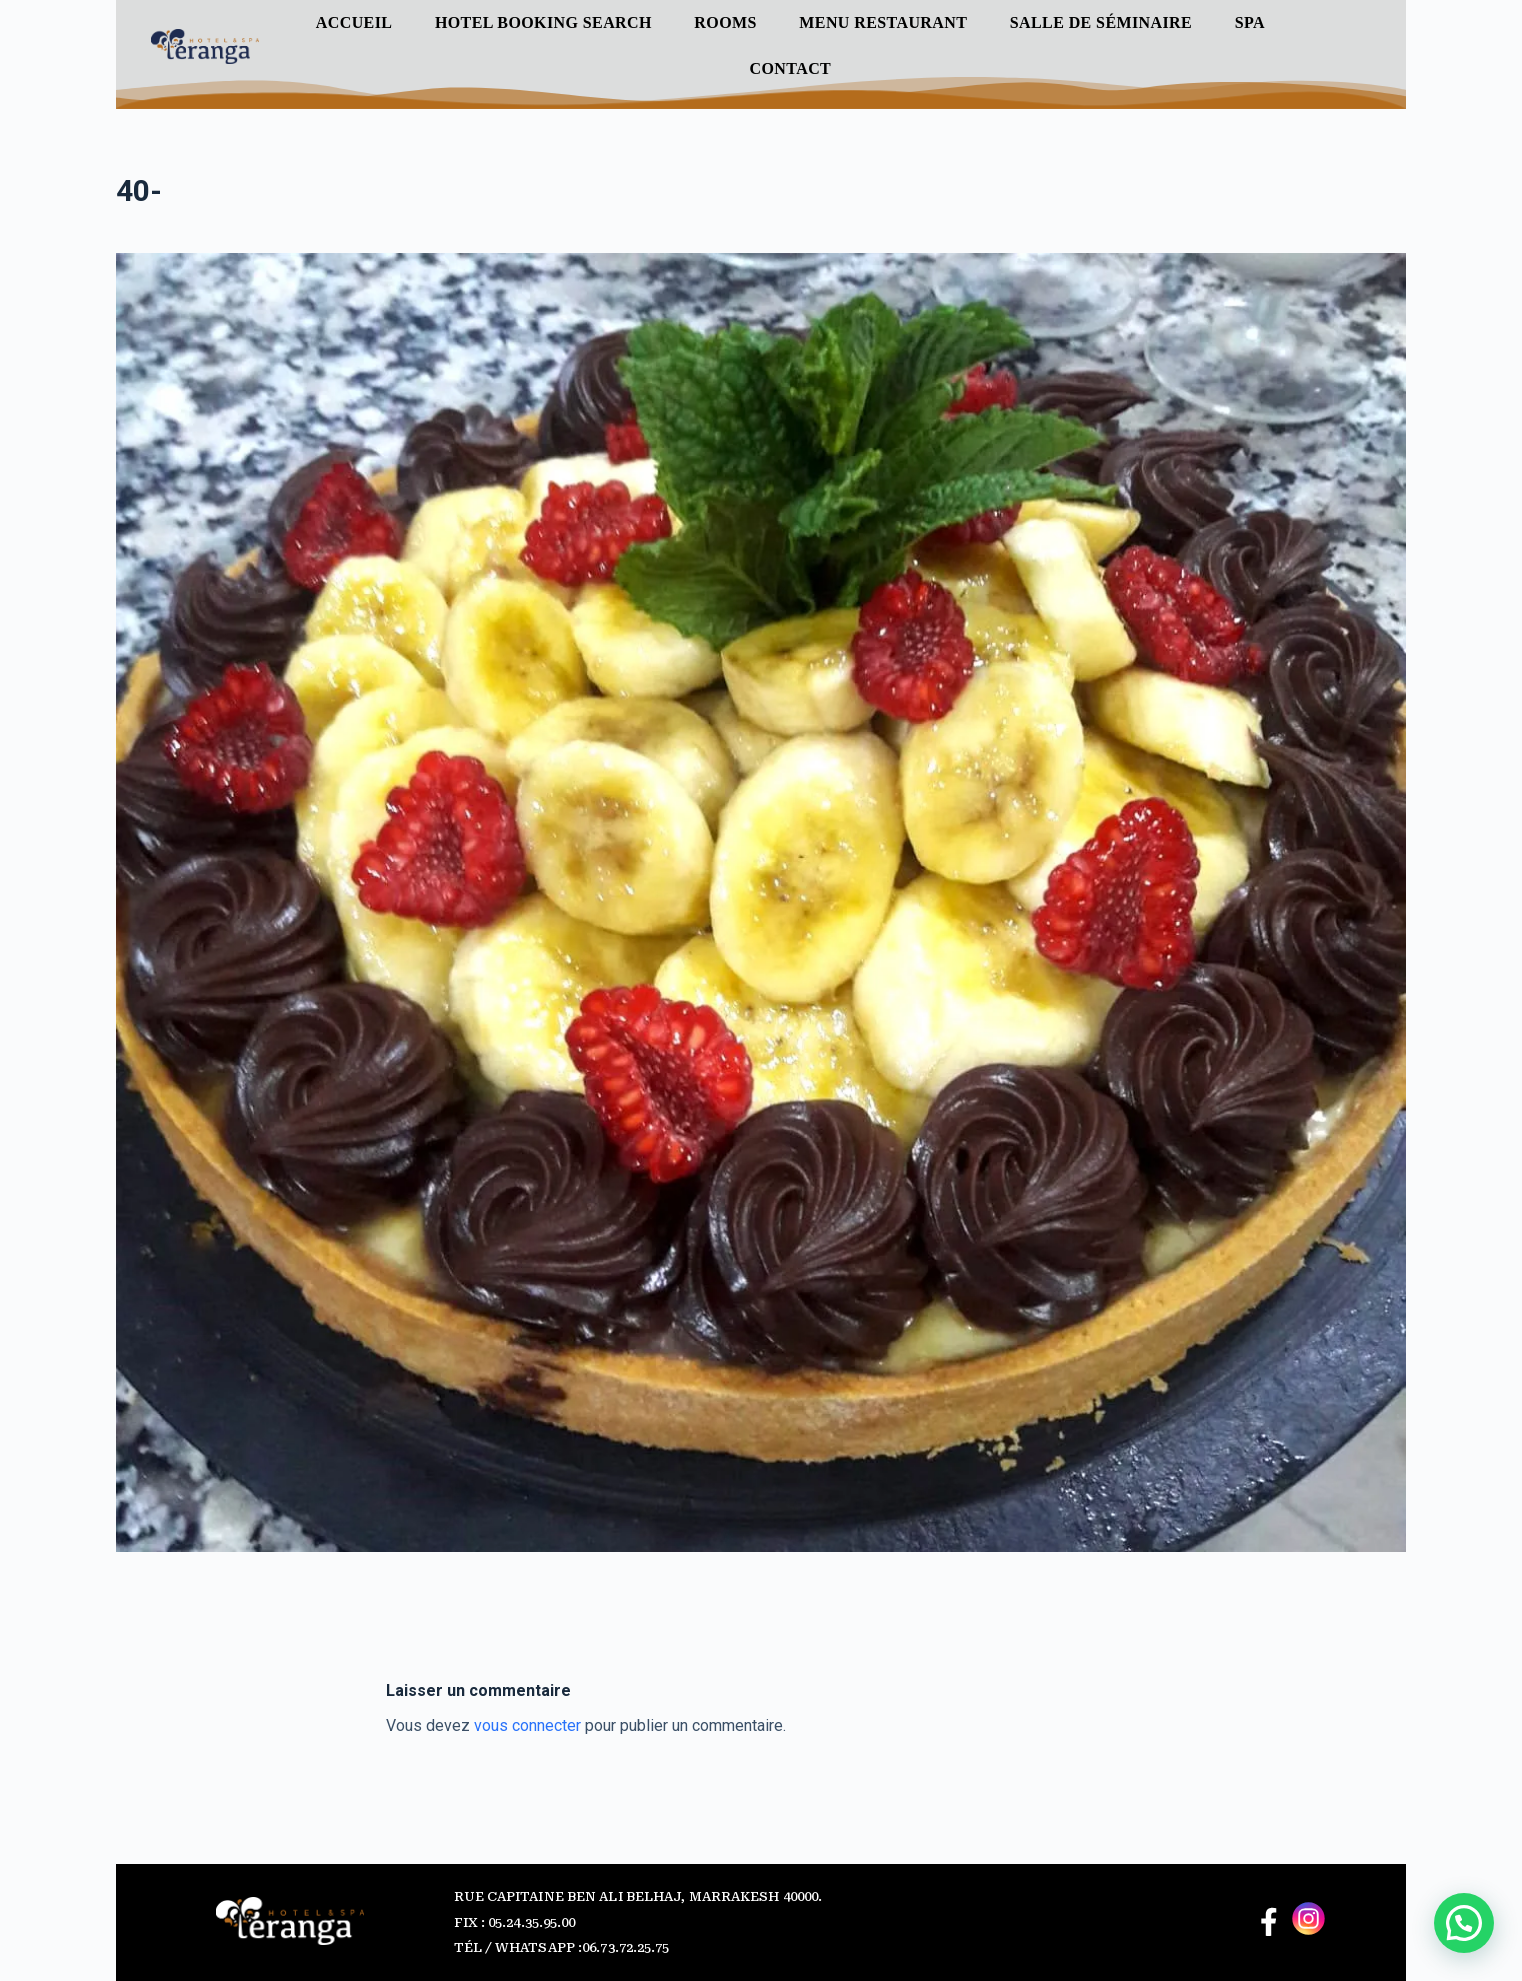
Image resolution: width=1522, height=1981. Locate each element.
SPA (1250, 22)
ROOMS (725, 22)
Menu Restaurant (883, 22)
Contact (791, 68)
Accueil (354, 22)
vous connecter (527, 1725)
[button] (1464, 1923)
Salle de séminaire (1101, 22)
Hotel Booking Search (543, 22)
